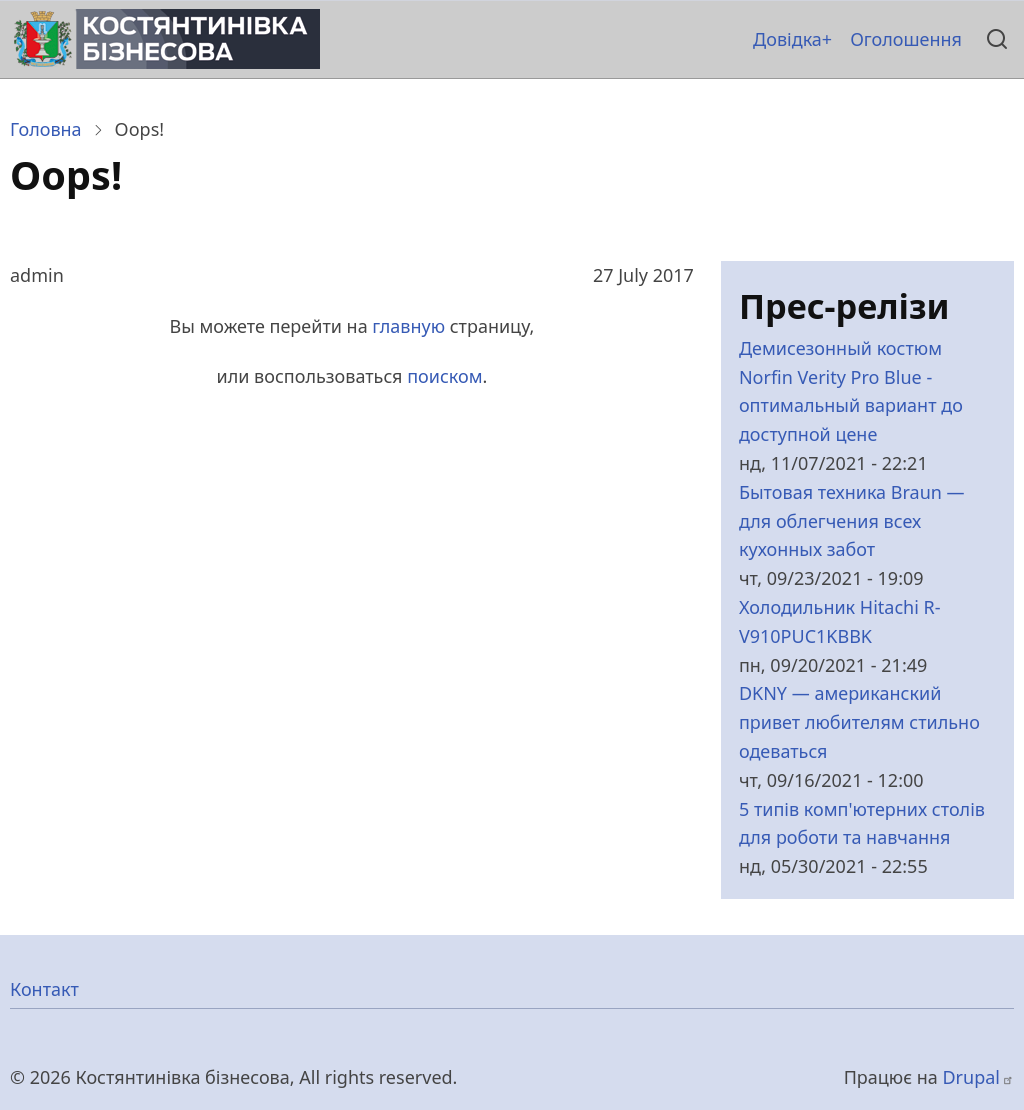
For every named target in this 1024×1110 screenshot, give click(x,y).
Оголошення (906, 39)
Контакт (44, 989)
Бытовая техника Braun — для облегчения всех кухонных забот (852, 521)
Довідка (787, 39)
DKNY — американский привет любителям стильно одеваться (859, 722)
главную (408, 326)
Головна (46, 129)
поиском (444, 376)
